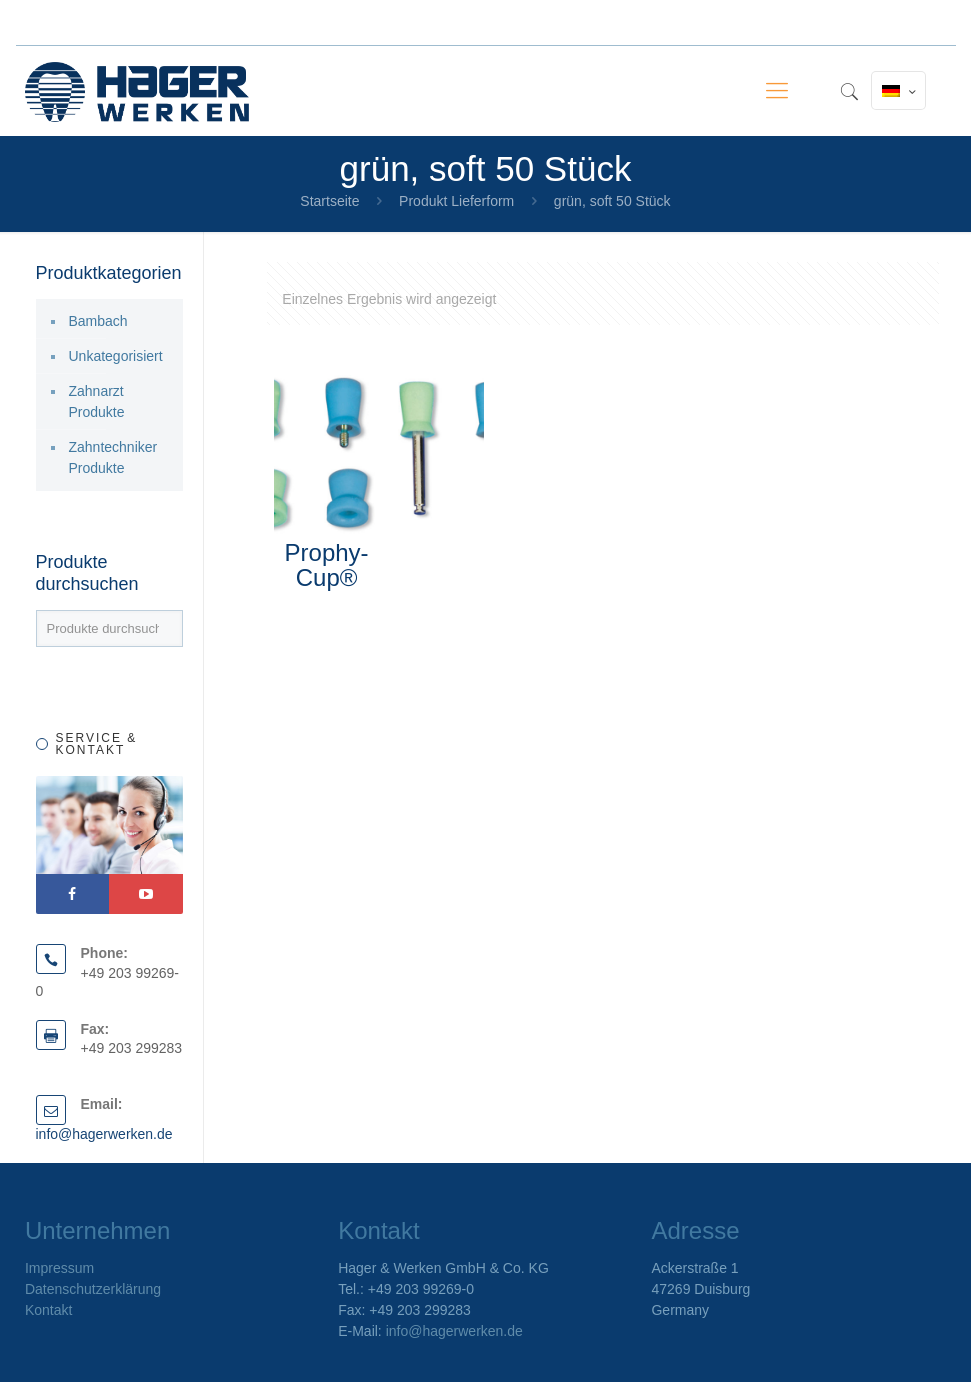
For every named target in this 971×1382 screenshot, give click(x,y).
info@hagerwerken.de (104, 1134)
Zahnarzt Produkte (97, 401)
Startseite (329, 201)
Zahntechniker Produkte (113, 457)
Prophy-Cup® (327, 565)
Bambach (98, 321)
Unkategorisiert (116, 356)
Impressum (59, 1268)
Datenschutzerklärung (93, 1289)
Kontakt (48, 1310)
